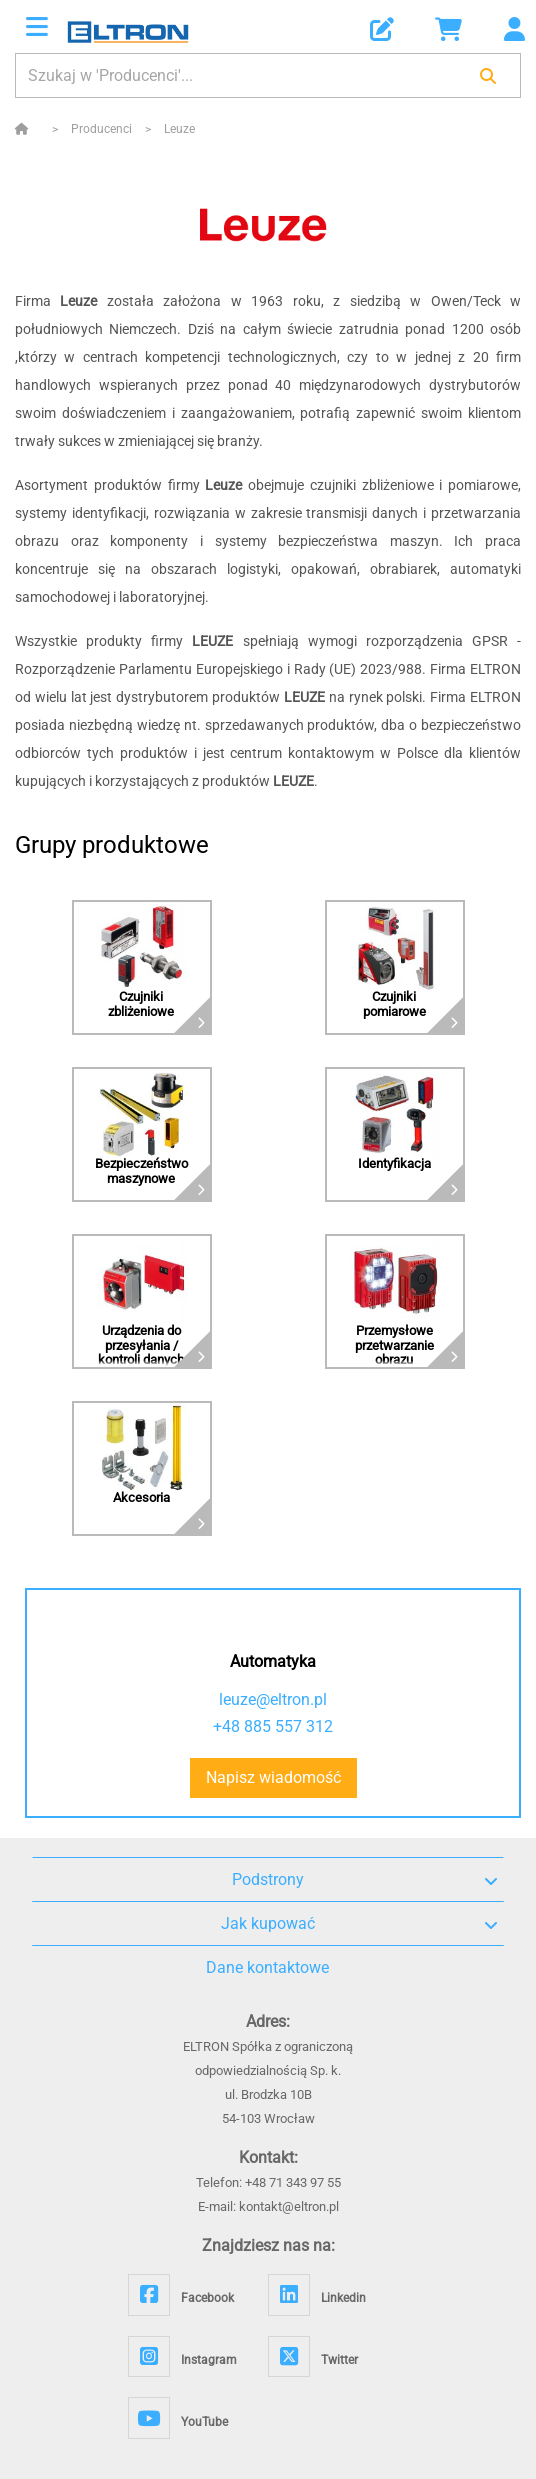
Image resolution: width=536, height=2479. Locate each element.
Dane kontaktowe (267, 1967)
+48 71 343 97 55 (293, 2182)
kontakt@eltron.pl (289, 2206)
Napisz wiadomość (273, 1777)
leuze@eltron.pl (273, 1699)
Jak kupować (359, 1924)
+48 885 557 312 (273, 1726)
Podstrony (365, 1880)
